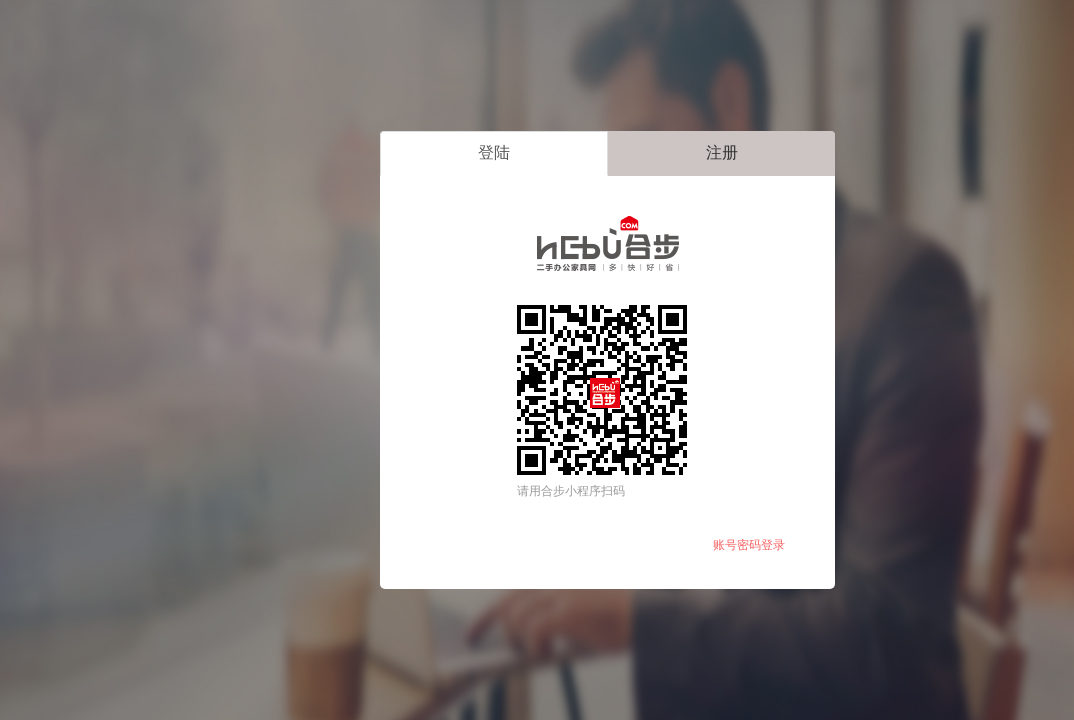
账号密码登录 (749, 545)
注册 (722, 152)
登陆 (494, 152)
